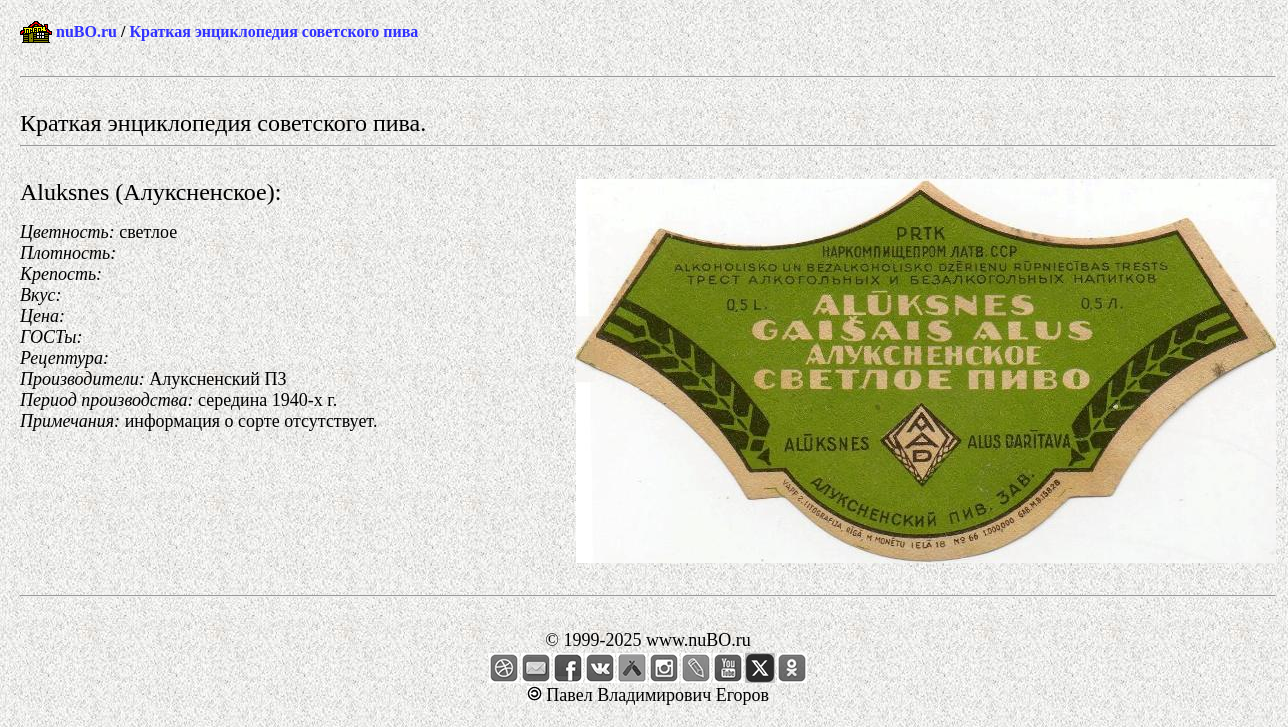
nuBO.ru (86, 31)
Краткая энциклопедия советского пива (273, 31)
